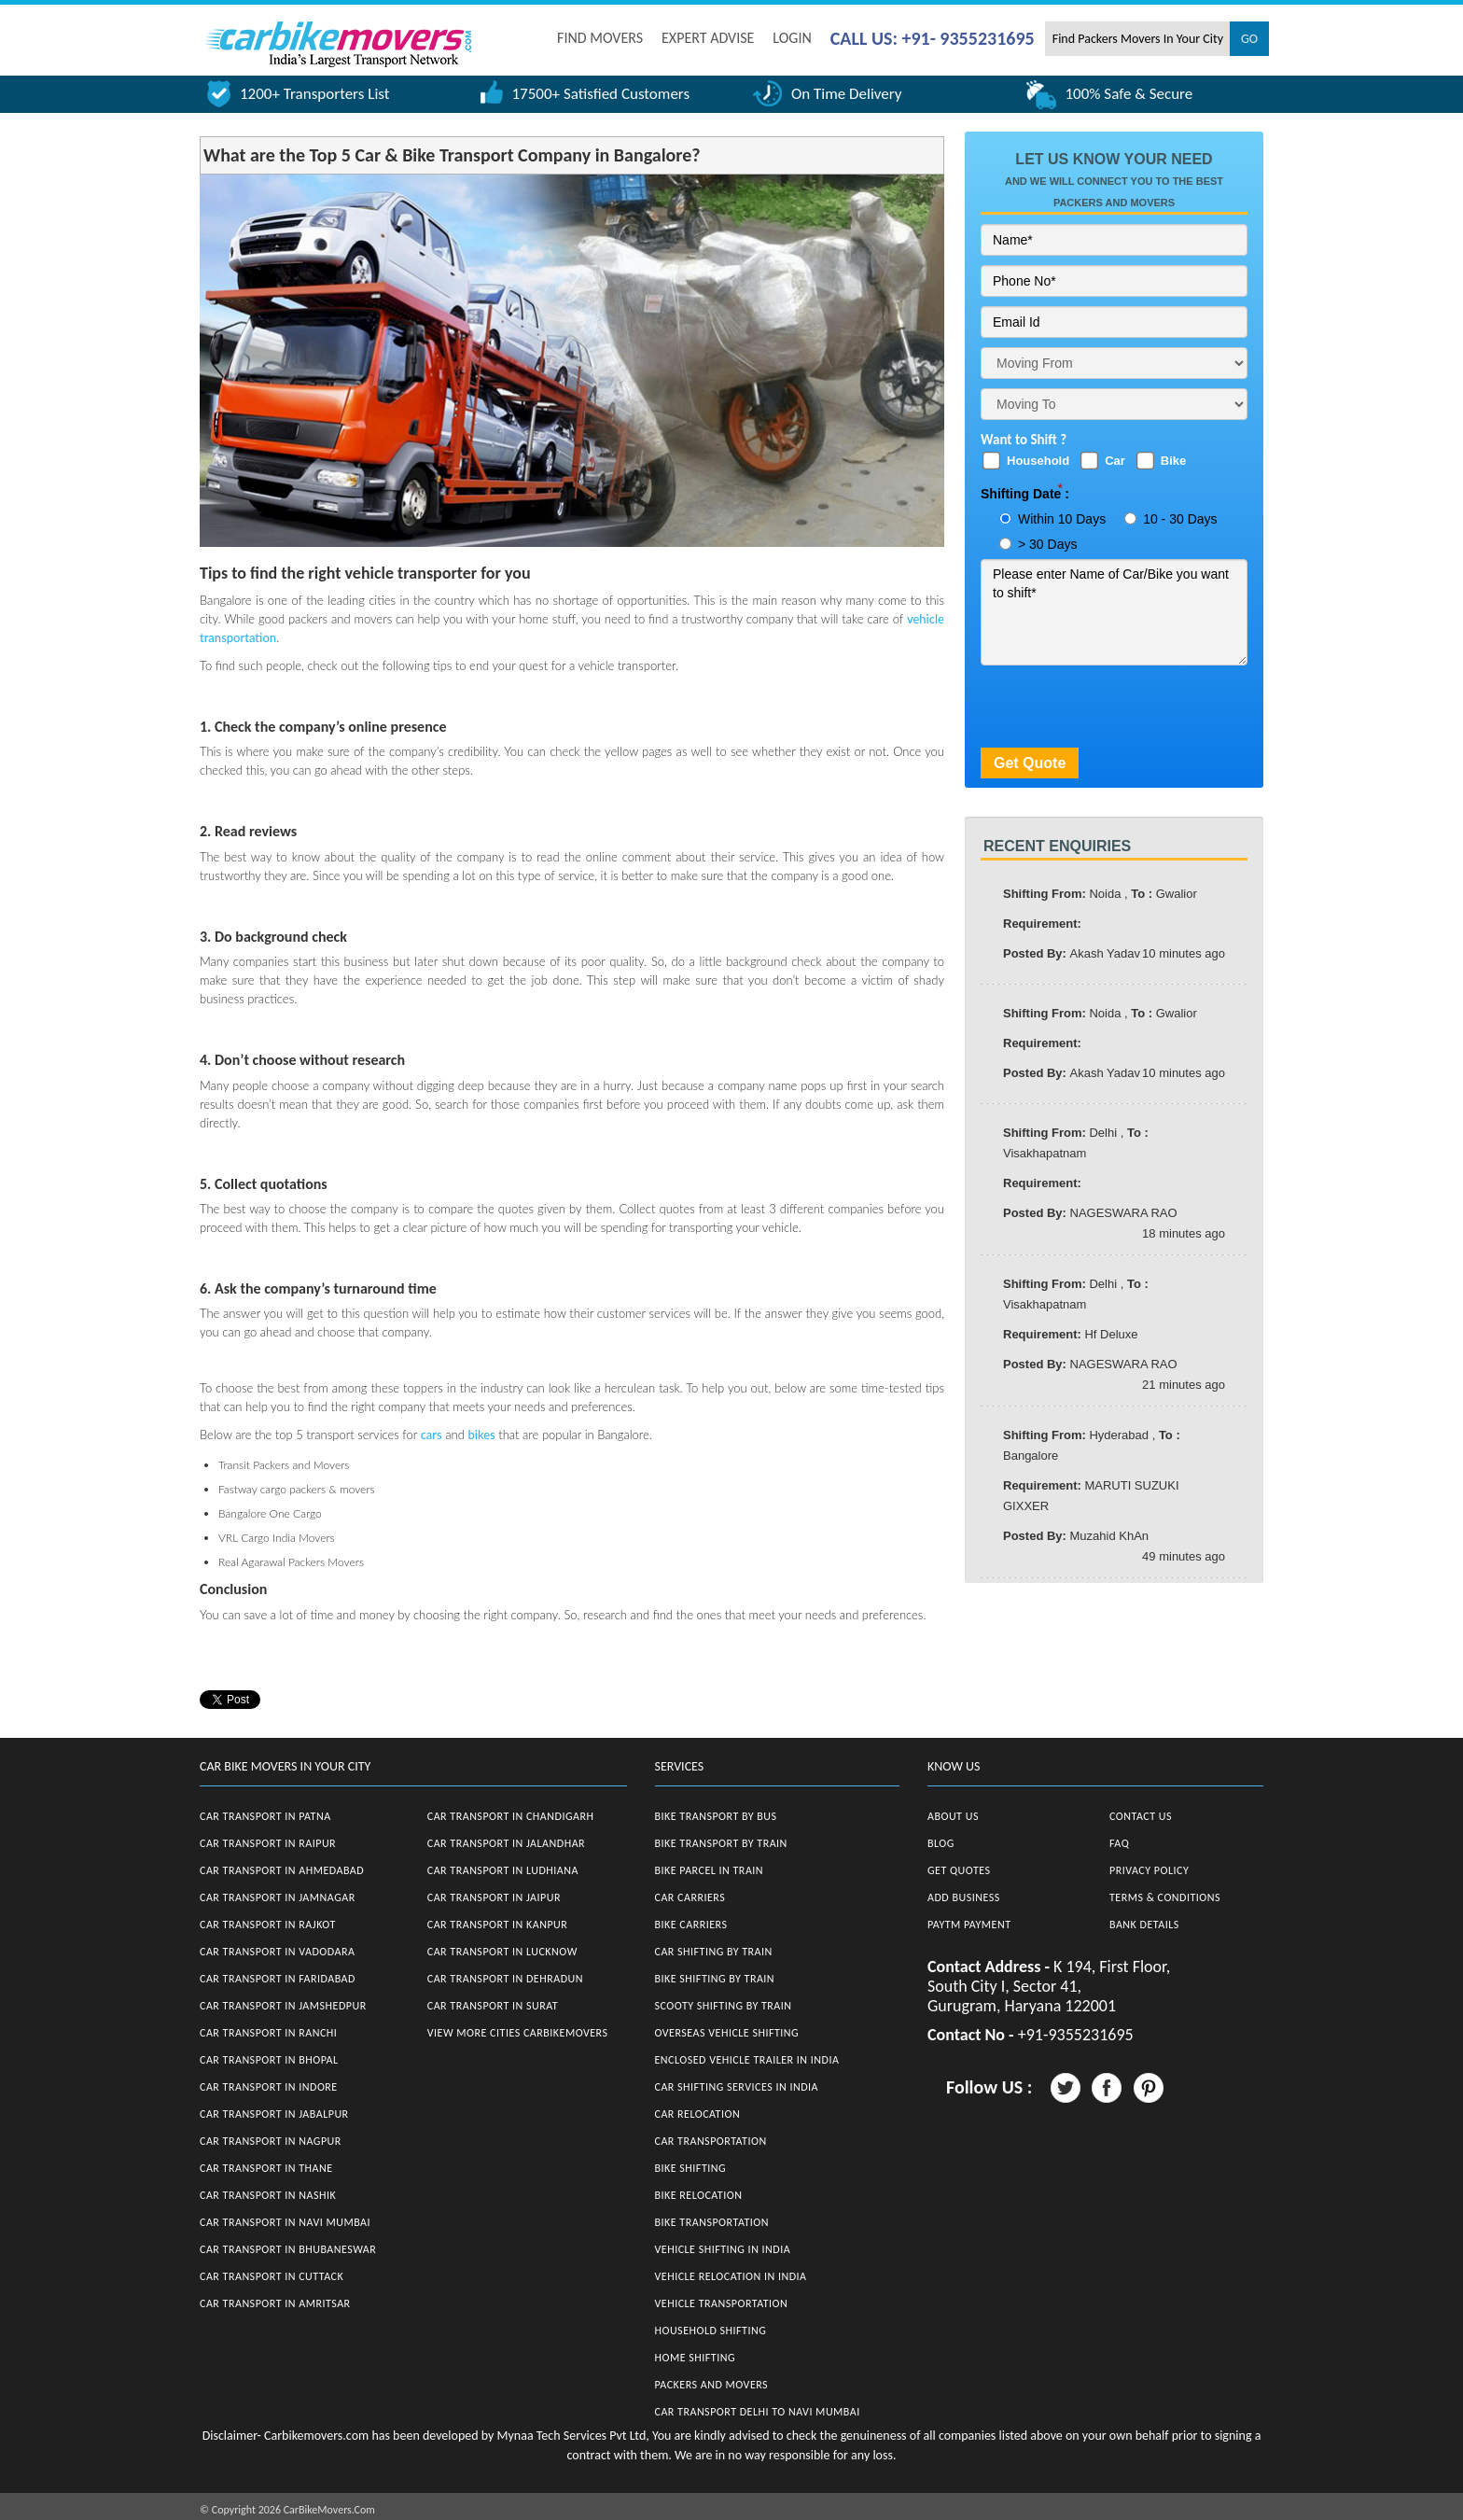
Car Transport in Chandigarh (510, 1816)
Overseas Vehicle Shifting (727, 2032)
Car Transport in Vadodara (277, 1951)
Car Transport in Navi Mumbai (285, 2222)
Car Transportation (711, 2141)
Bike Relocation (699, 2195)
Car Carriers (690, 1897)
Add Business (963, 1897)
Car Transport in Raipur (268, 1843)
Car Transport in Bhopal (269, 2059)
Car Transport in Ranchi (268, 2032)
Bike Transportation (712, 2222)
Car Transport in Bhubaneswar (288, 2249)
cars (431, 1434)
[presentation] (1122, 711)
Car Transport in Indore (269, 2086)
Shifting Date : (1025, 493)
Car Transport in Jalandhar (506, 1843)
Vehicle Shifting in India (723, 2249)
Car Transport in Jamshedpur (283, 2005)
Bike (1173, 461)
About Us (953, 1816)
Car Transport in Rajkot (268, 1924)
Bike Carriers (691, 1924)
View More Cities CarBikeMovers (517, 2032)
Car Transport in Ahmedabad (282, 1870)
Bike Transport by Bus (716, 1816)
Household (1038, 461)
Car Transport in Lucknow (502, 1951)
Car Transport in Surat (492, 2005)
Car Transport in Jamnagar (277, 1897)
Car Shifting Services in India (737, 2086)
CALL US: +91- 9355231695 (932, 38)
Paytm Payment (969, 1924)
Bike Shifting (691, 2168)
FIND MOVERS (600, 38)
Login (792, 38)
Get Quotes (959, 1870)
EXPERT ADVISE (708, 38)
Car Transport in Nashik (268, 2195)
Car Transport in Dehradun (505, 1978)
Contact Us (1140, 1816)
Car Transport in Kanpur (497, 1924)
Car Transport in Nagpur (270, 2141)
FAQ (1119, 1843)
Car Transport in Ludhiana (502, 1870)
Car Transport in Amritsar (275, 2303)
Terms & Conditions (1164, 1897)
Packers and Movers (712, 2384)
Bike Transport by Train (721, 1843)
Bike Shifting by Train (715, 1978)
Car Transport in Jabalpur (274, 2114)
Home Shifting (695, 2357)
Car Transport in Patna (265, 1816)
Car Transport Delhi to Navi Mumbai (757, 2411)
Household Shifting (711, 2330)
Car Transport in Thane (266, 2168)
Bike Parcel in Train (709, 1870)
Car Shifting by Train (714, 1951)
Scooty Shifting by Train (723, 2005)
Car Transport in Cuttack (271, 2276)
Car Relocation (698, 2114)
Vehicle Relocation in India (731, 2276)
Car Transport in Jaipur (494, 1897)
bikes (481, 1434)
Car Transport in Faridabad (277, 1978)
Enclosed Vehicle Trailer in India (747, 2059)
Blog (940, 1843)
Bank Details (1144, 1924)
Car (1115, 461)
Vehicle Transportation (721, 2303)
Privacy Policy (1149, 1870)
